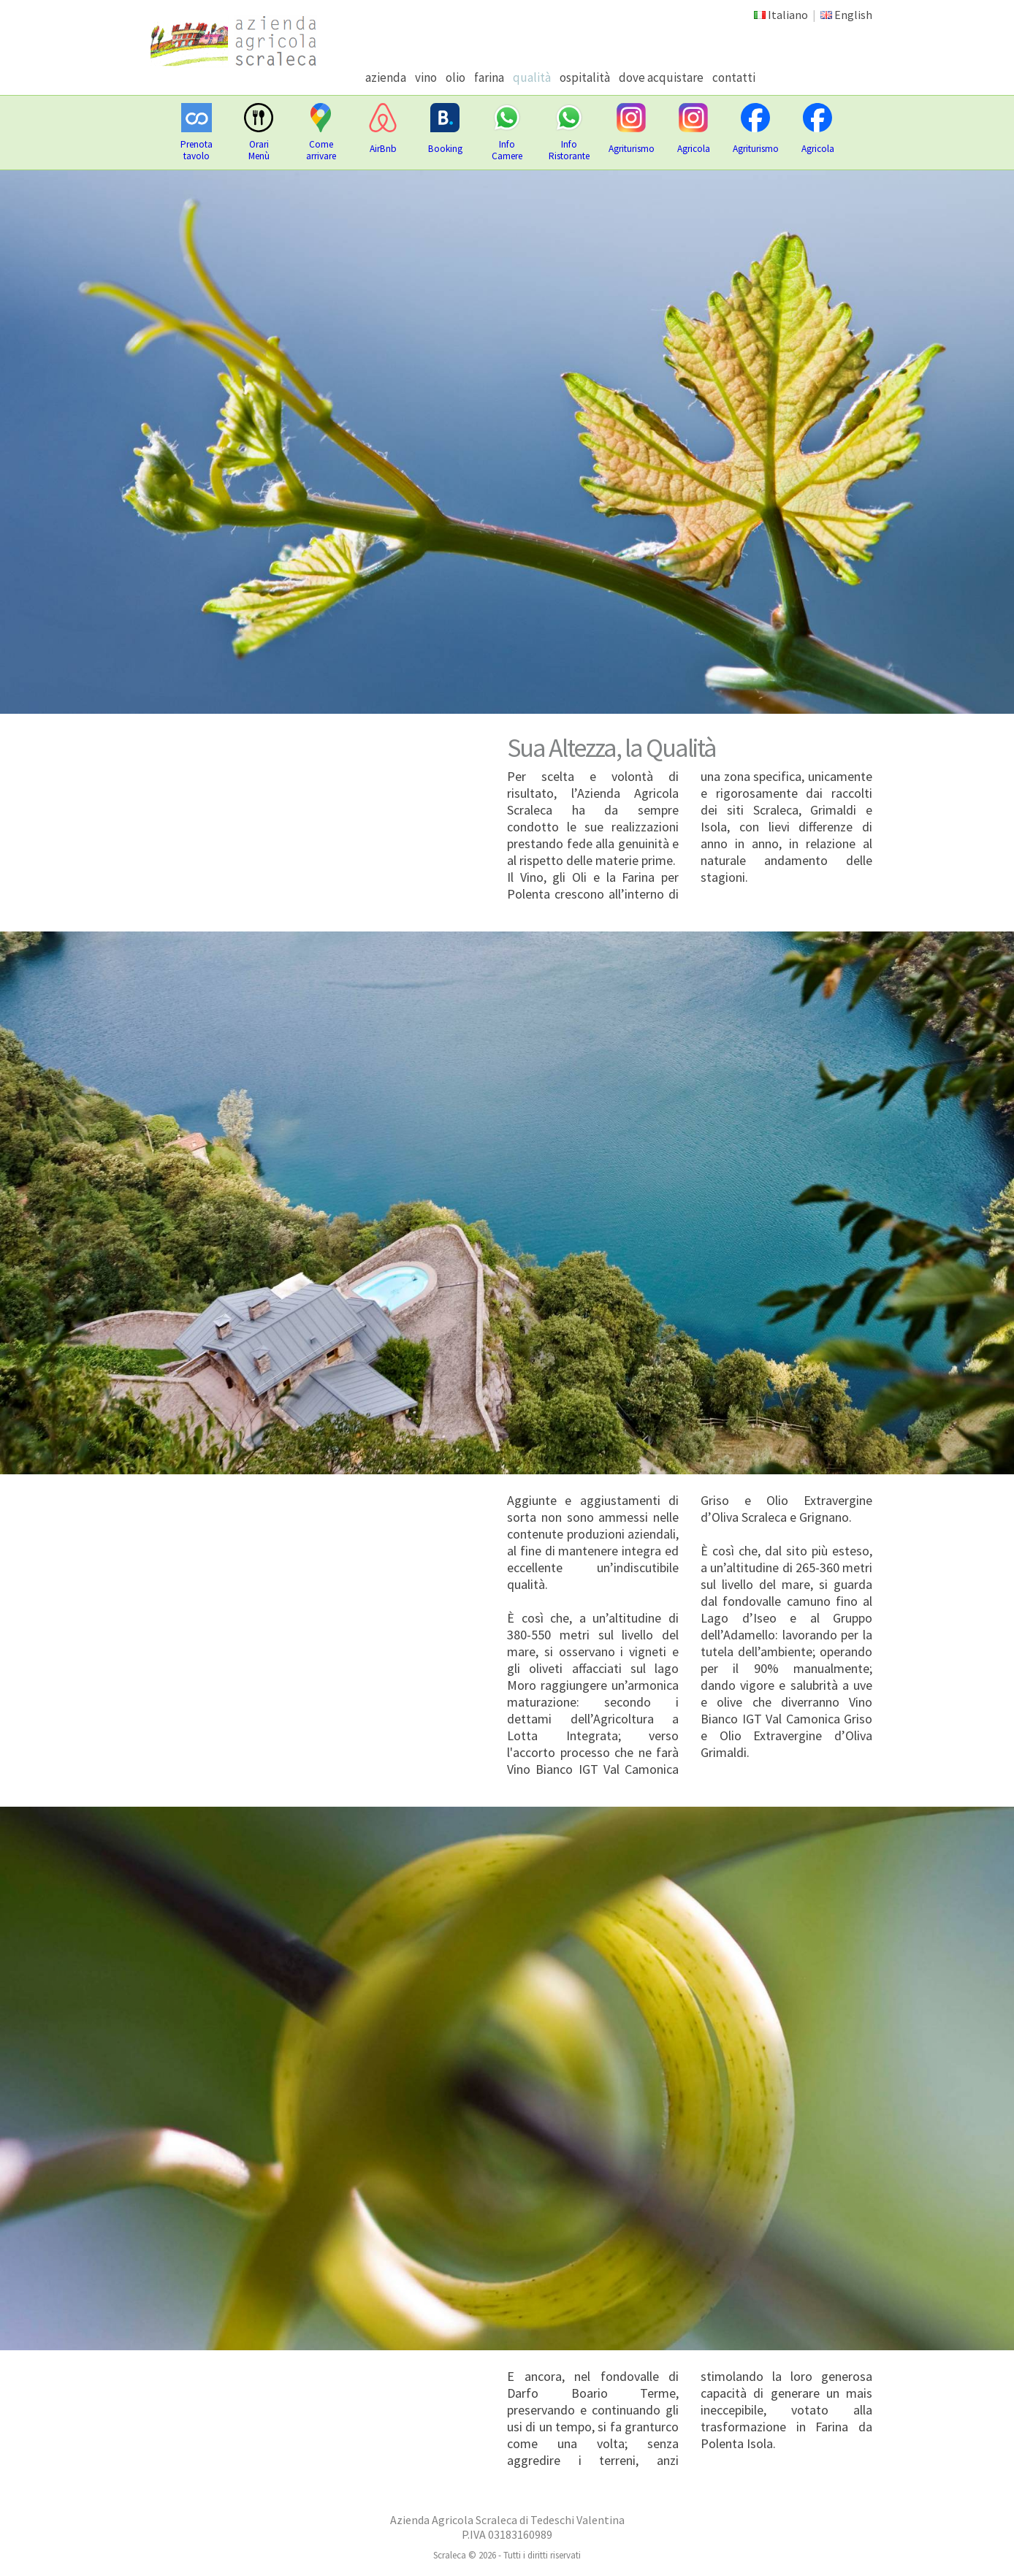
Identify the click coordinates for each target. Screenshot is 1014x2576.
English (853, 14)
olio (455, 77)
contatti (733, 77)
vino (426, 77)
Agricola (693, 148)
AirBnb (383, 148)
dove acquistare (661, 77)
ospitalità (585, 77)
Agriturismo (632, 148)
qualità (532, 77)
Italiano (788, 14)
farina (489, 77)
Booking (445, 148)
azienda (385, 77)
